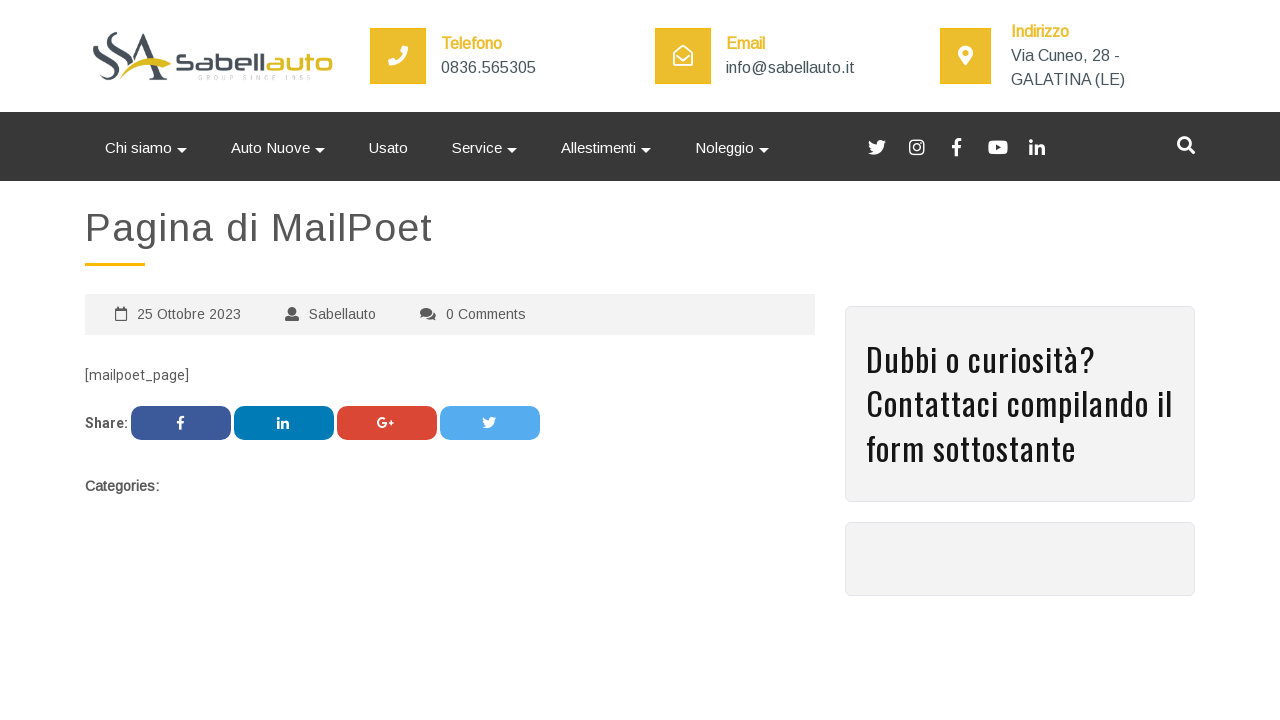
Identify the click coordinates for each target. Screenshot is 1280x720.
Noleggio (724, 148)
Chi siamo (138, 148)
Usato (388, 148)
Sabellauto (342, 314)
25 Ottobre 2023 (189, 314)
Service (477, 148)
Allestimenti (598, 148)
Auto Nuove (270, 148)
